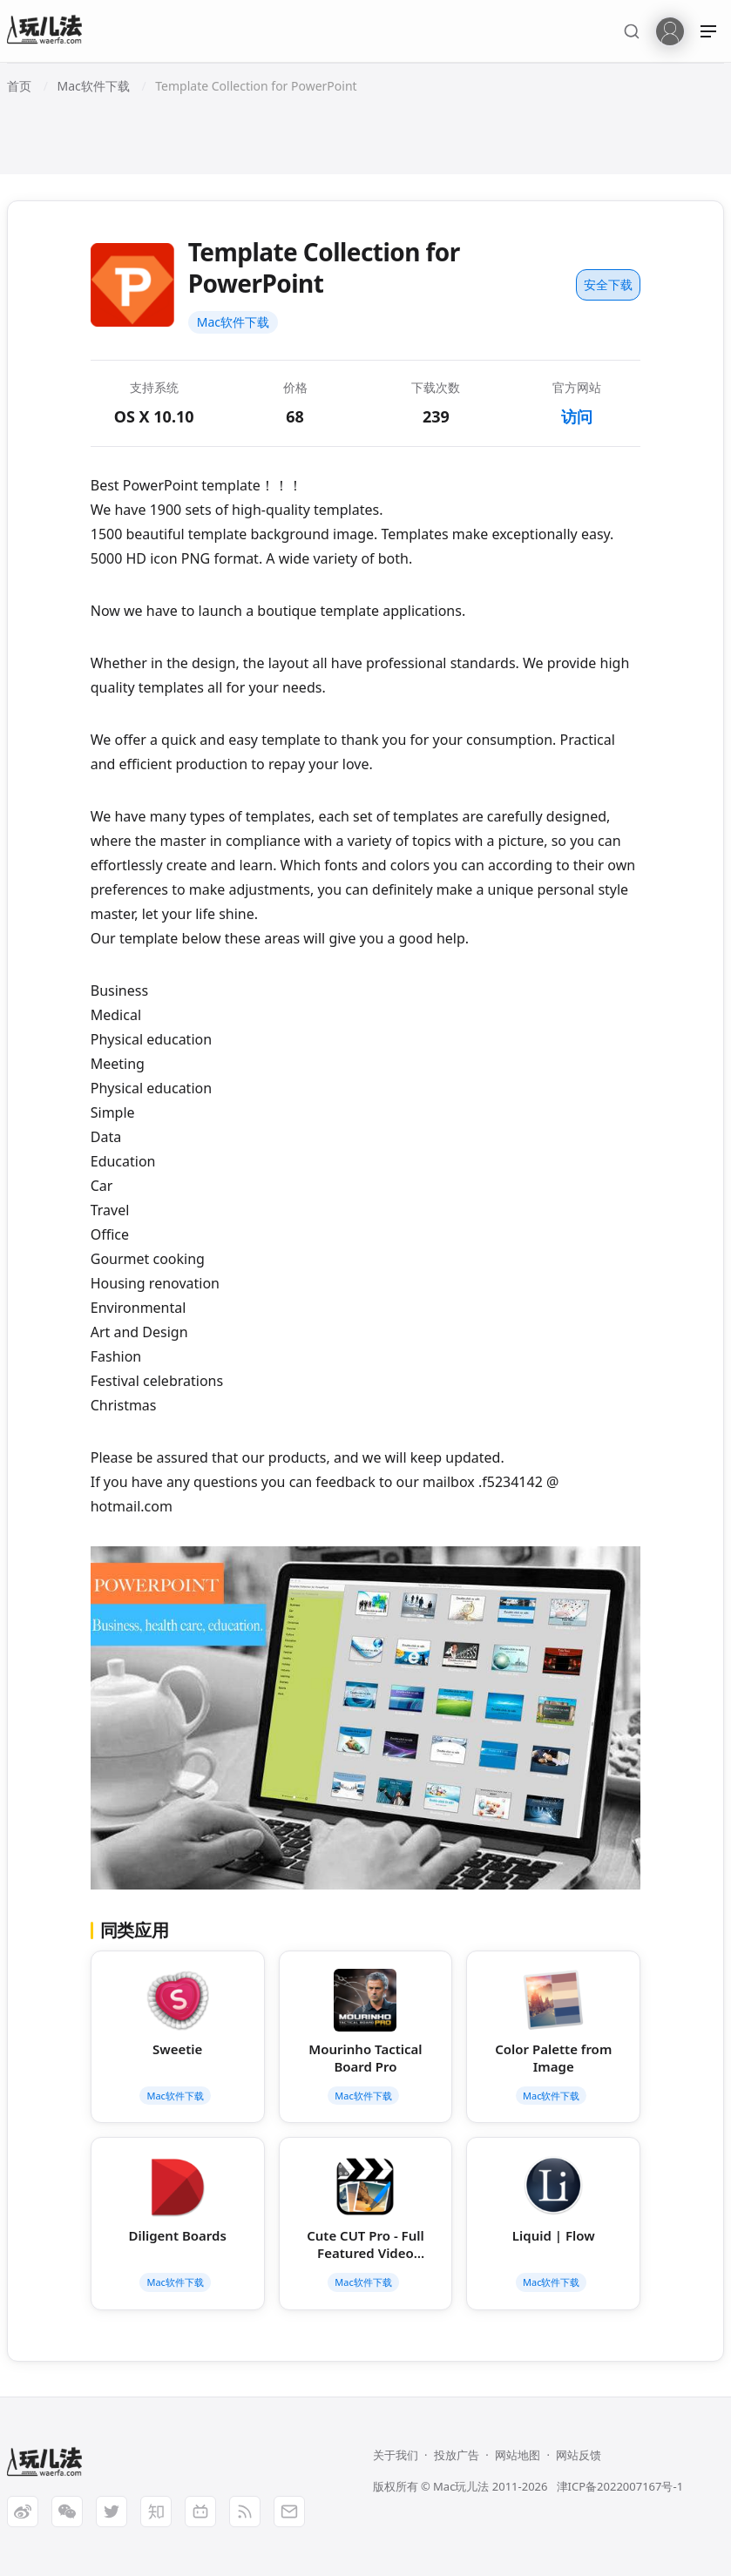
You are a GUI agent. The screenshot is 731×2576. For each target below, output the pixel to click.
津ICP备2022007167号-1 (620, 2486)
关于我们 (395, 2455)
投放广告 (456, 2455)
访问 (576, 416)
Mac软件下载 (233, 322)
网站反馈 (578, 2455)
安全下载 (608, 284)
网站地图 (517, 2455)
